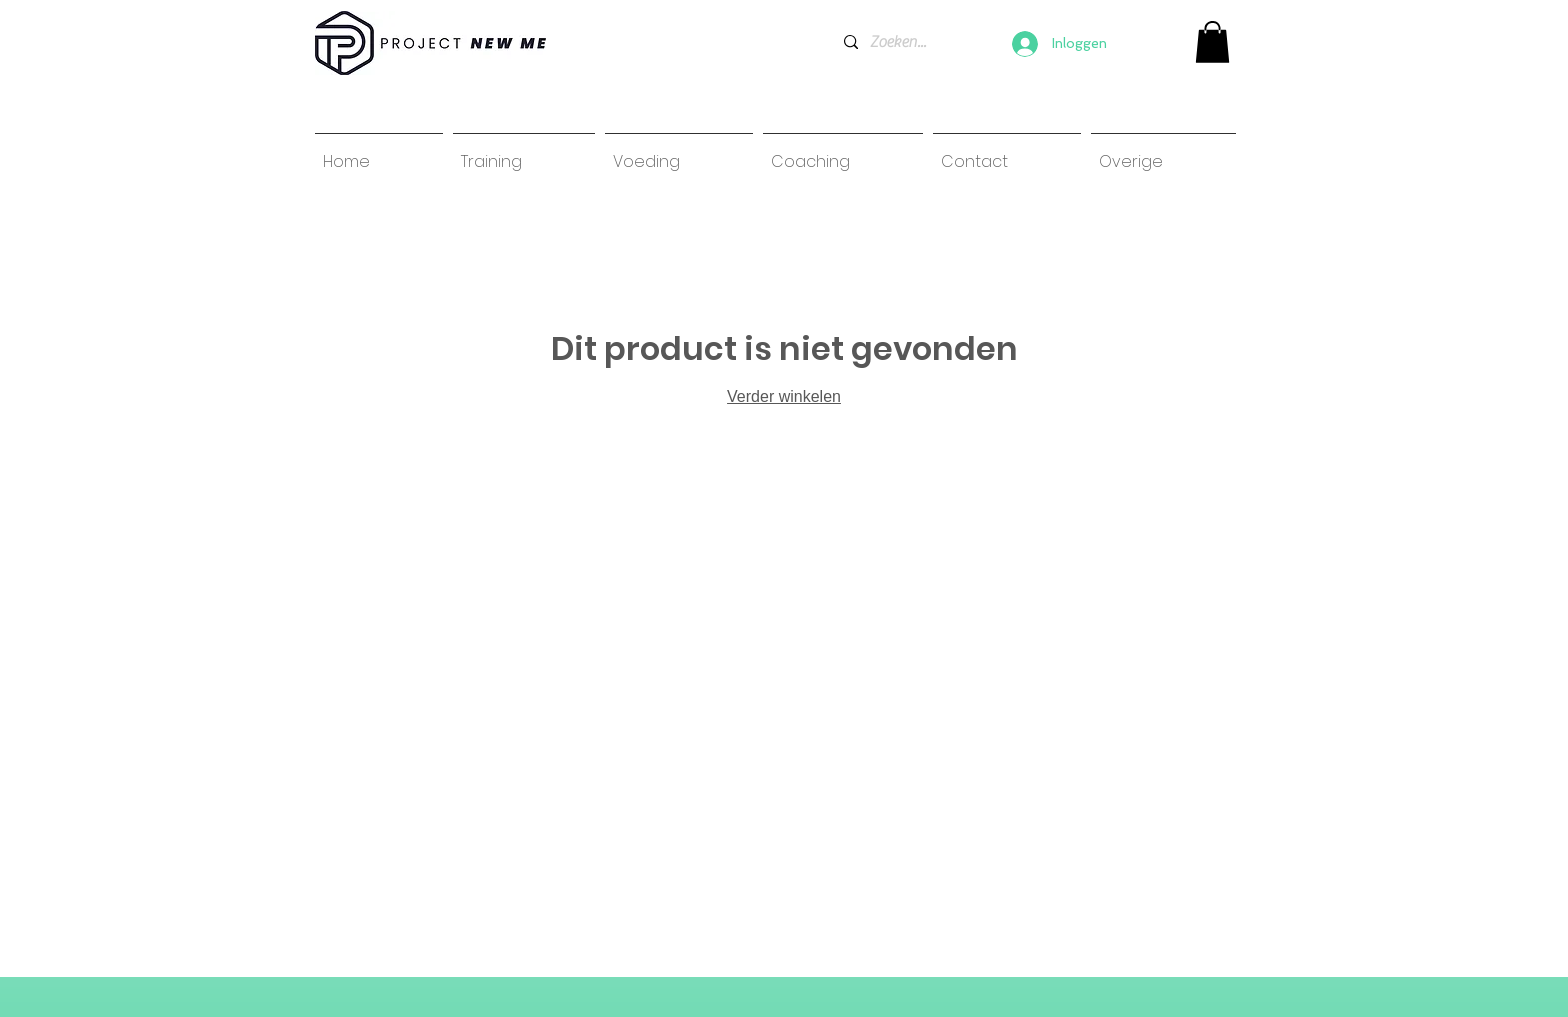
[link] (1212, 42)
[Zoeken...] (898, 42)
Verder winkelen (784, 396)
